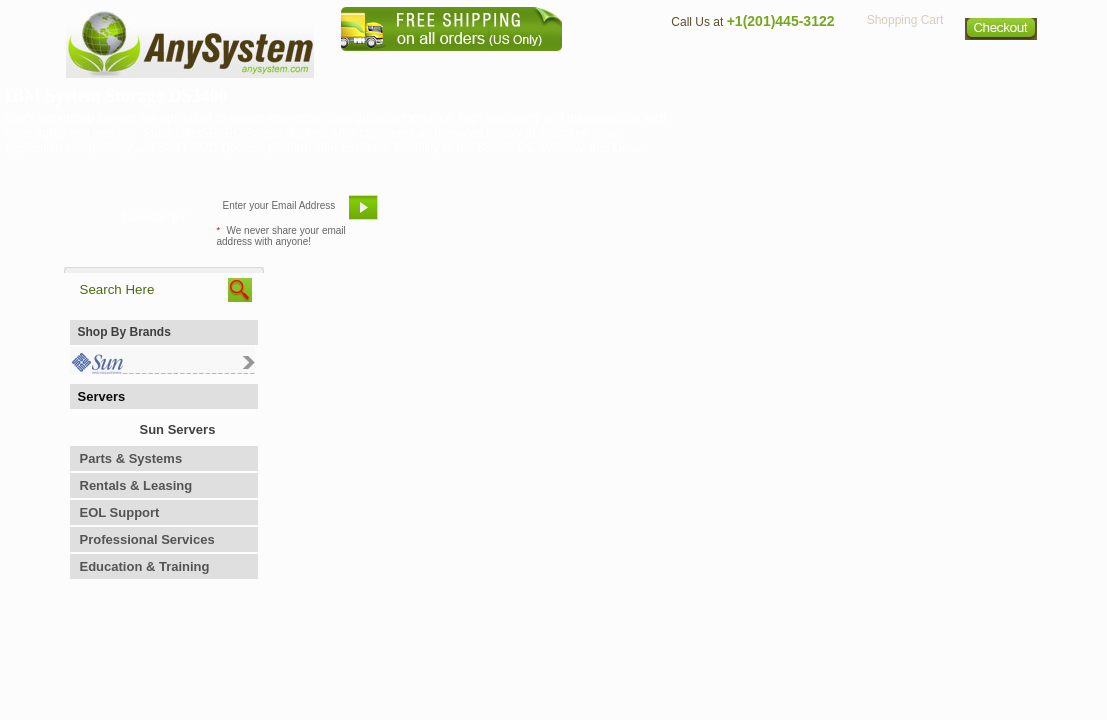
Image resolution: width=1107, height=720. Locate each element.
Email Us (434, 215)
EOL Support (120, 512)
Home (527, 65)
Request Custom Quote (945, 215)
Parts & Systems (131, 458)
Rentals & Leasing (136, 485)
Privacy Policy (904, 65)
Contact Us (701, 65)
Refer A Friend (542, 215)
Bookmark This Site (674, 215)
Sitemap (1002, 65)
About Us (609, 65)
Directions (798, 65)
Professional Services (147, 539)
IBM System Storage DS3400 (116, 96)
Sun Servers (178, 429)
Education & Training (145, 566)
